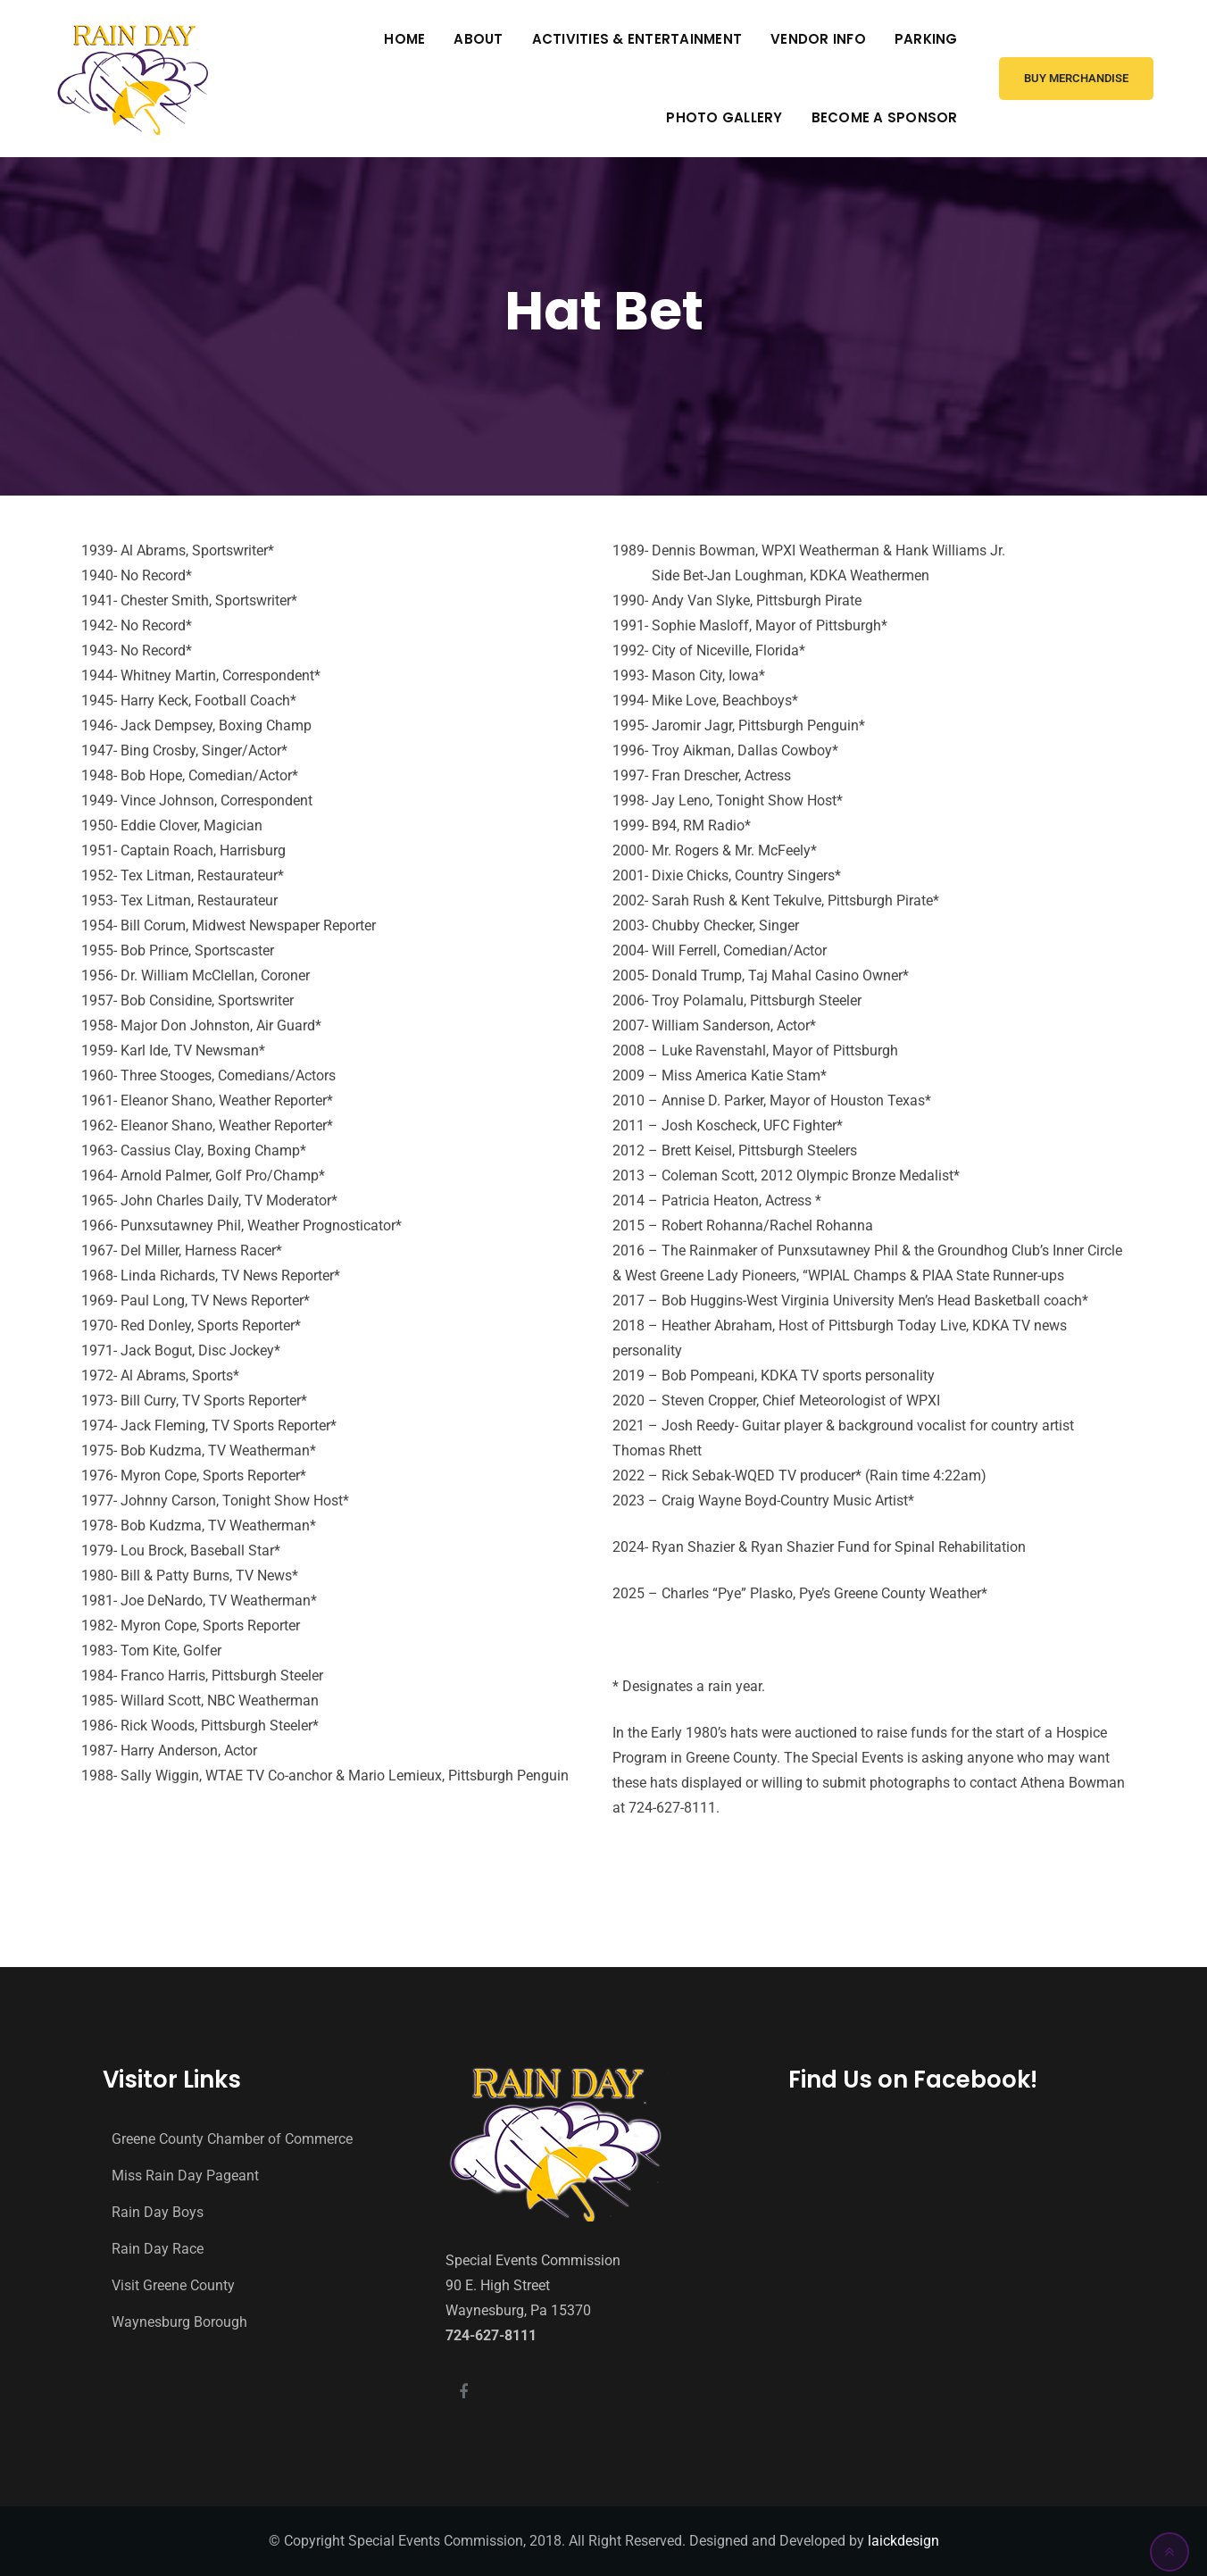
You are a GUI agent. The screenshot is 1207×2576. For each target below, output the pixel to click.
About (478, 38)
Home (404, 38)
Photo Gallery (724, 117)
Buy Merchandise (1076, 78)
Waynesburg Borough (179, 2321)
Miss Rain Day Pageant (185, 2175)
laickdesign (903, 2540)
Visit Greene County (173, 2285)
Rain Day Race (158, 2248)
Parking (926, 38)
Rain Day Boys (158, 2212)
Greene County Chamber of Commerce (232, 2138)
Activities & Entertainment (637, 38)
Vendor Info (818, 38)
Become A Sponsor (885, 117)
